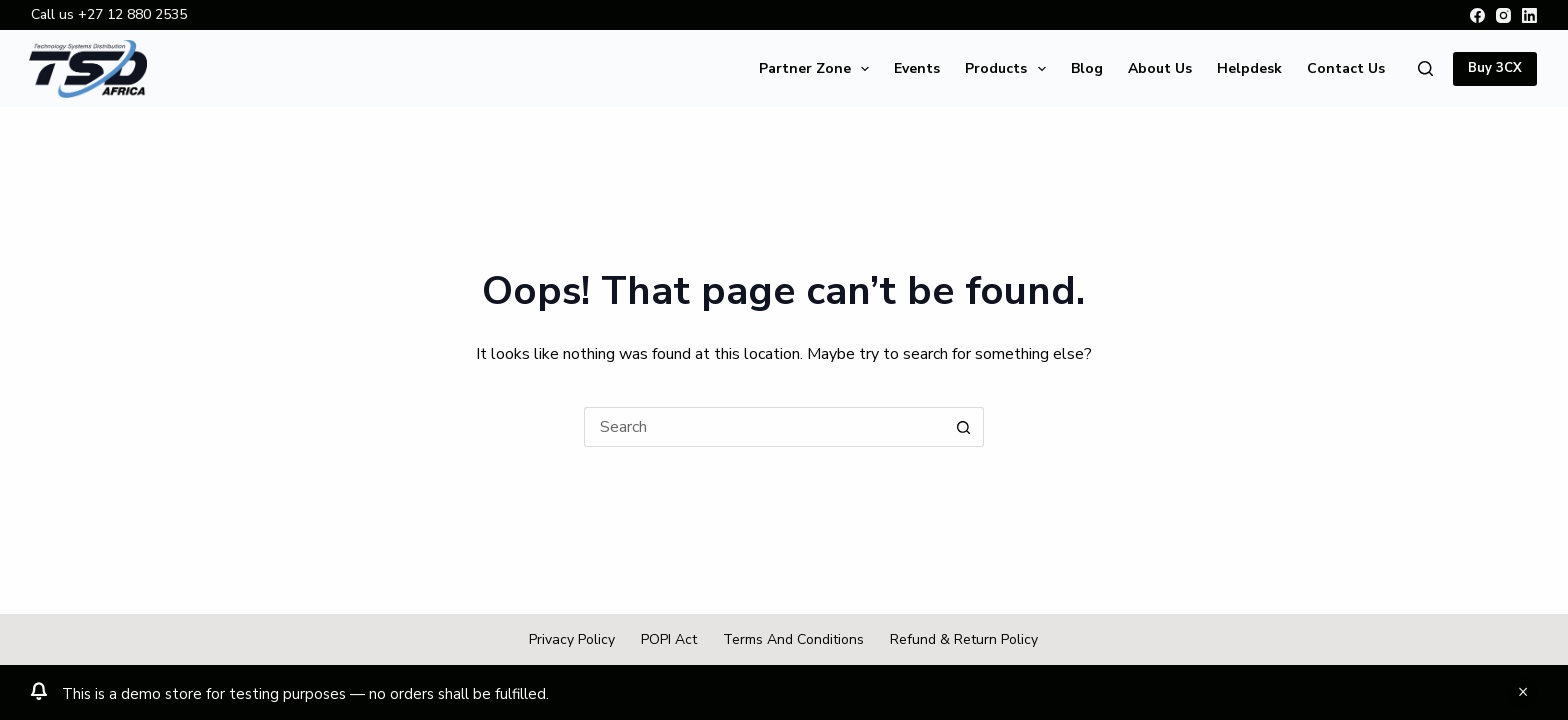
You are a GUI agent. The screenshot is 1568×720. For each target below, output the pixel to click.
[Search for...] (764, 427)
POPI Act (669, 640)
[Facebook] (1477, 15)
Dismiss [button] (1523, 693)
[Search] (1425, 68)
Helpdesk (1249, 68)
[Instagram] (1503, 15)
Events (917, 68)
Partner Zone (818, 69)
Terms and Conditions (793, 640)
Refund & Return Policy (964, 640)
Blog (1087, 68)
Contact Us (1346, 68)
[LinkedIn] (1529, 15)
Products (1009, 69)
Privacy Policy (572, 640)
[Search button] (964, 427)
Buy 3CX (1495, 68)
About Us (1160, 68)
